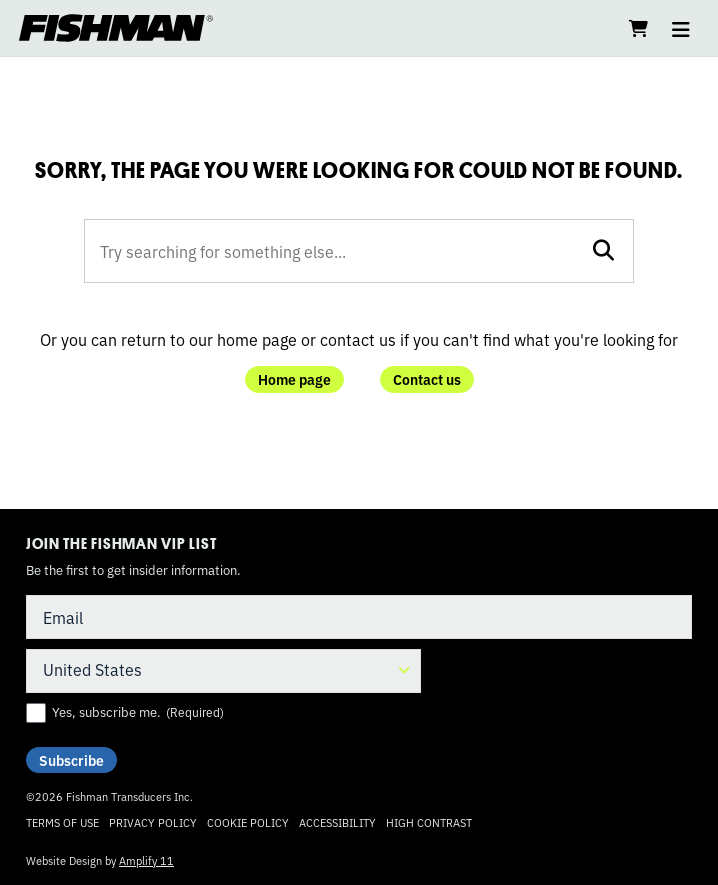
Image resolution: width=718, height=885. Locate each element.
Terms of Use (62, 822)
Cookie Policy (248, 822)
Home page (294, 379)
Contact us (427, 379)
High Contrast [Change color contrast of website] (429, 822)
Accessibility (337, 822)
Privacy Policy (153, 822)
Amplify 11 (146, 860)
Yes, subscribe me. (138, 712)
